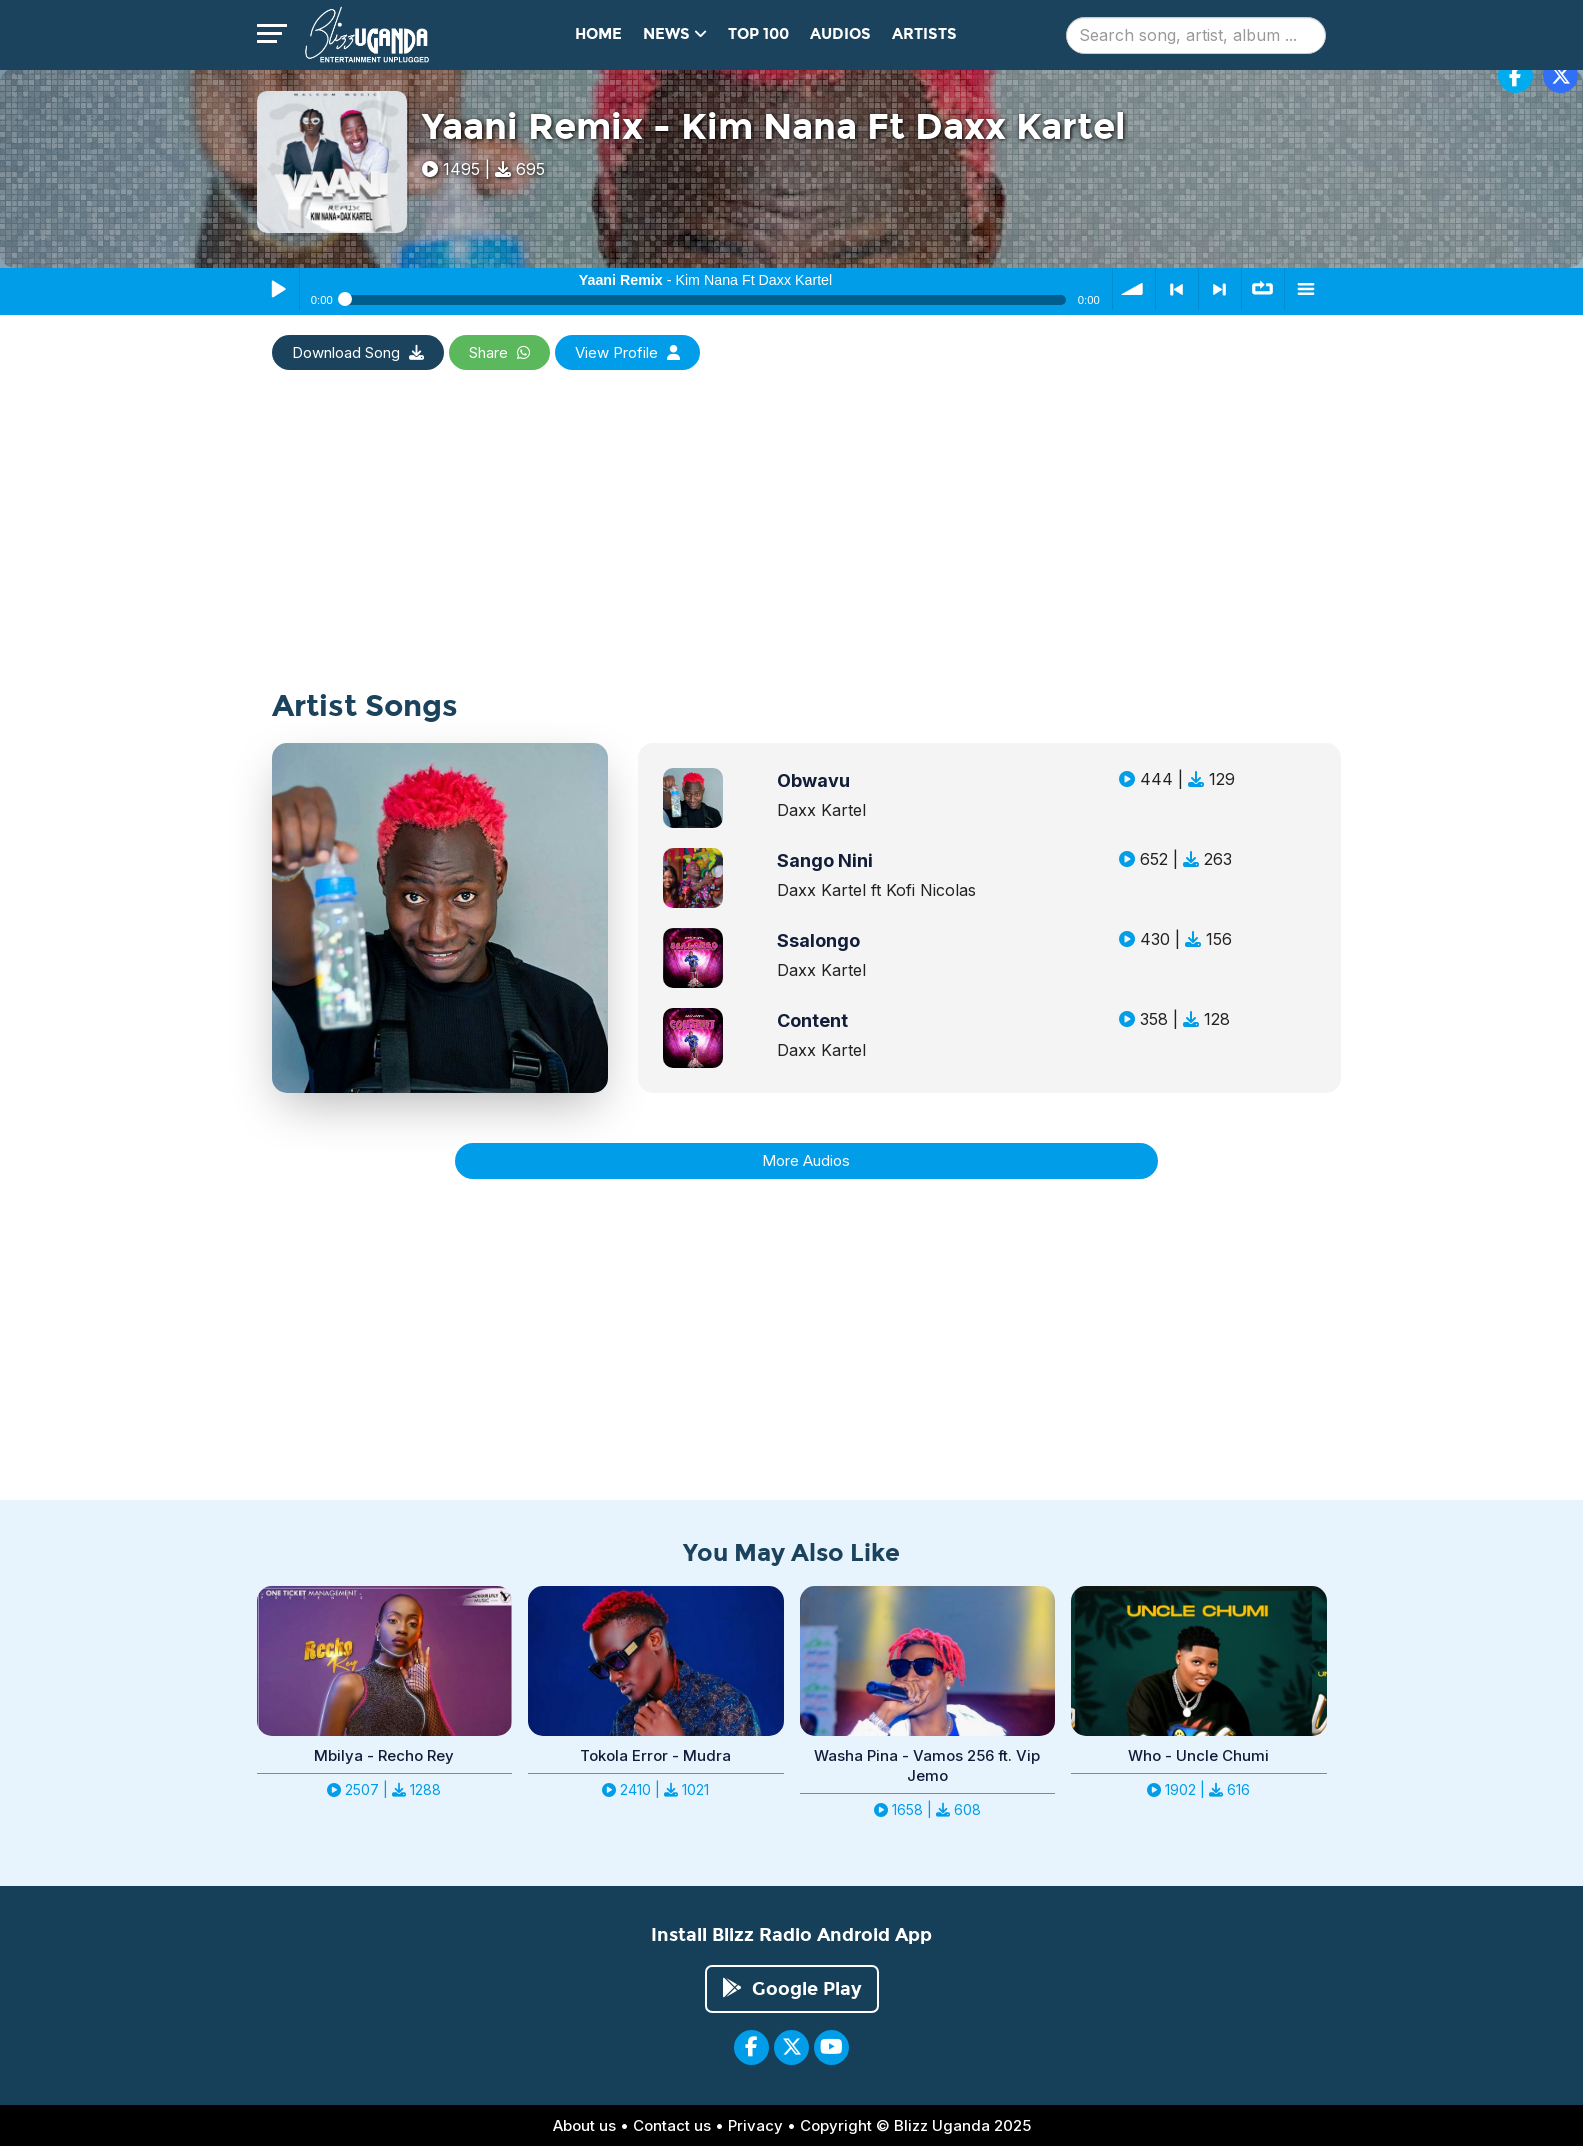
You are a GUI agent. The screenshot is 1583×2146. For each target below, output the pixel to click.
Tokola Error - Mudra (655, 1755)
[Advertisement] (792, 550)
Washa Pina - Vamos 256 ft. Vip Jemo (927, 1765)
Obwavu (813, 780)
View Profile (627, 352)
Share (499, 352)
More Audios (806, 1160)
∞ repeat (1263, 289)
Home (598, 34)
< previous (1177, 289)
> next (1220, 289)
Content (812, 1020)
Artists (924, 34)
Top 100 (758, 34)
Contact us (672, 2125)
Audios (840, 34)
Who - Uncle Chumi (1198, 1755)
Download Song (358, 352)
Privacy (755, 2125)
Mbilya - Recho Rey (384, 1755)
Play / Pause (278, 289)
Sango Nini (825, 860)
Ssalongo (818, 940)
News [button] (675, 34)
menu (1306, 289)
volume (1134, 289)
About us (584, 2125)
